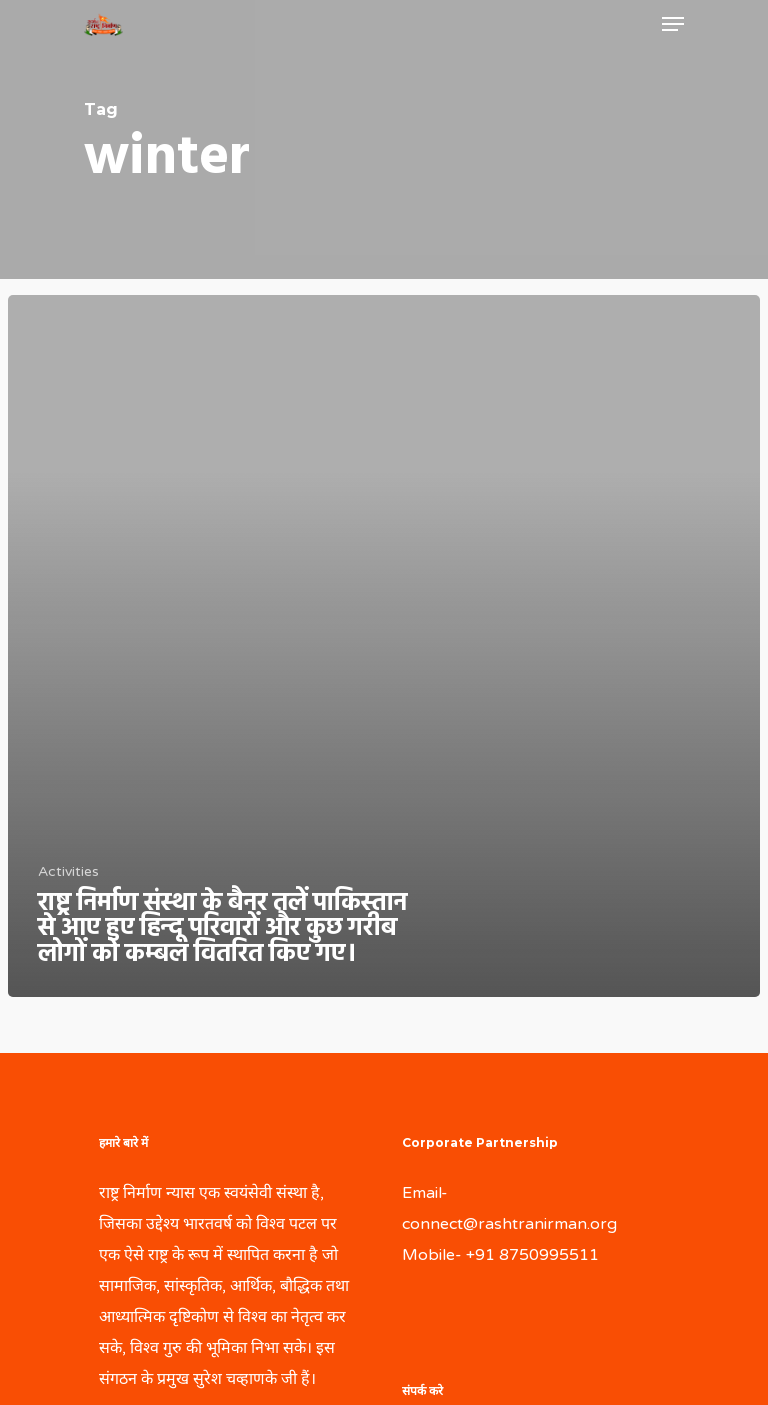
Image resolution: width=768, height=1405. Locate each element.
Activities (68, 871)
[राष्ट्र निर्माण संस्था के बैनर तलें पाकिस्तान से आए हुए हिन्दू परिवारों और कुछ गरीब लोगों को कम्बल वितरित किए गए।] (384, 646)
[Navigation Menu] (673, 24)
